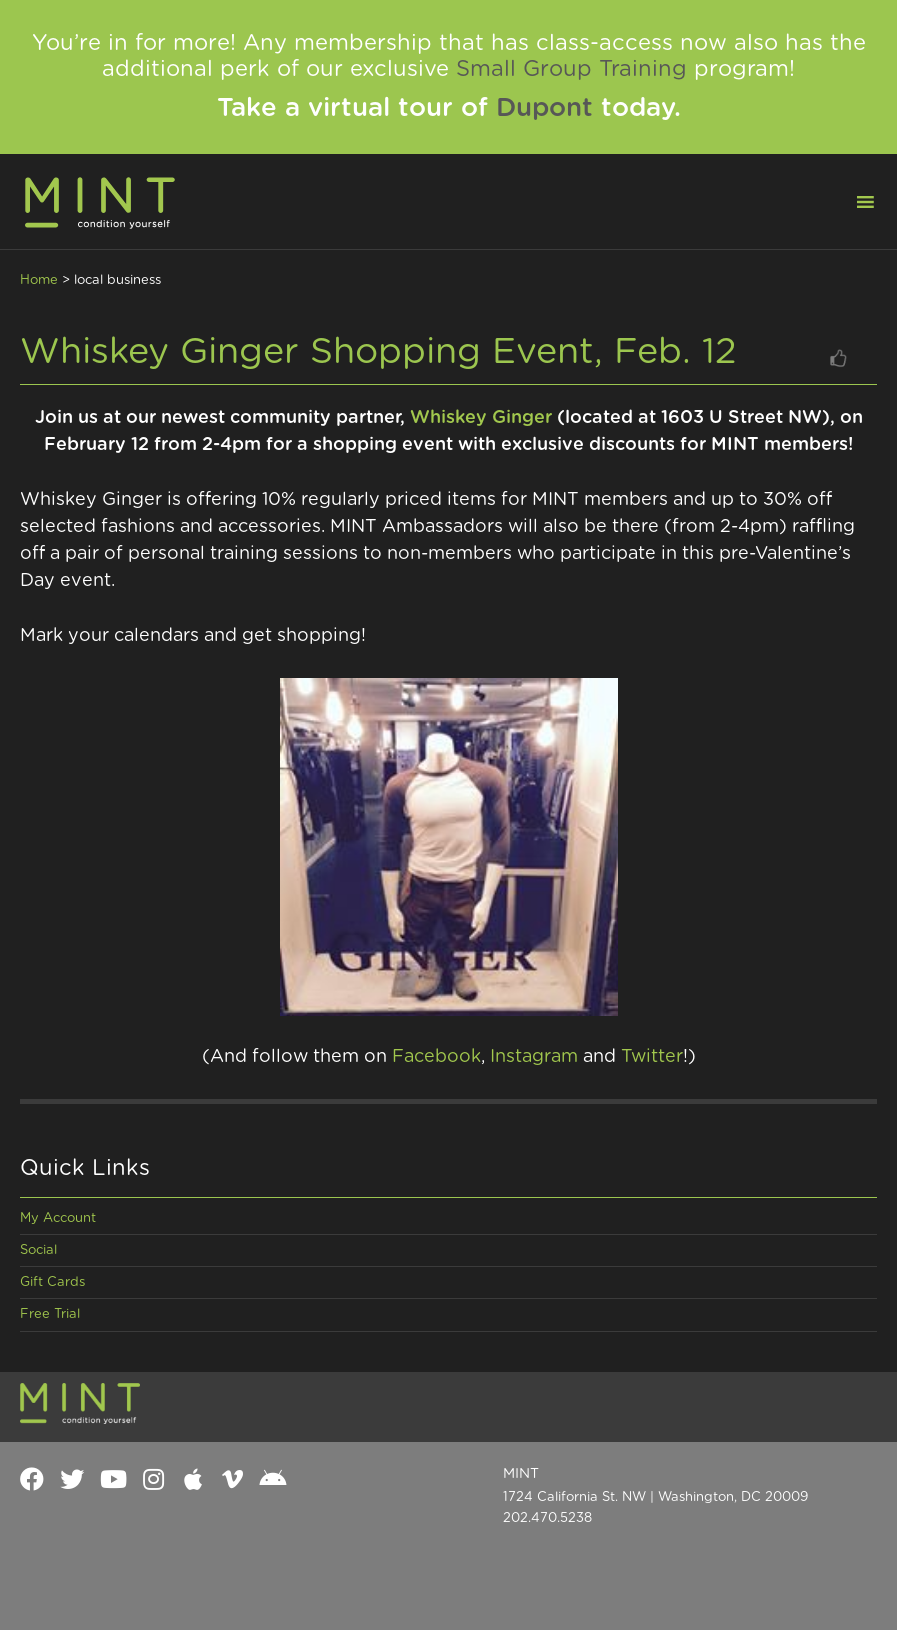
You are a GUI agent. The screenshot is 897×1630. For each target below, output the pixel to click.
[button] (853, 200)
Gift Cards (52, 1282)
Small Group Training (571, 69)
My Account (58, 1218)
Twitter (652, 1057)
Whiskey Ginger (481, 418)
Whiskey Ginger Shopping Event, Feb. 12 (378, 352)
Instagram (534, 1057)
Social (38, 1250)
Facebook (436, 1057)
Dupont (544, 108)
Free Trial (50, 1314)
